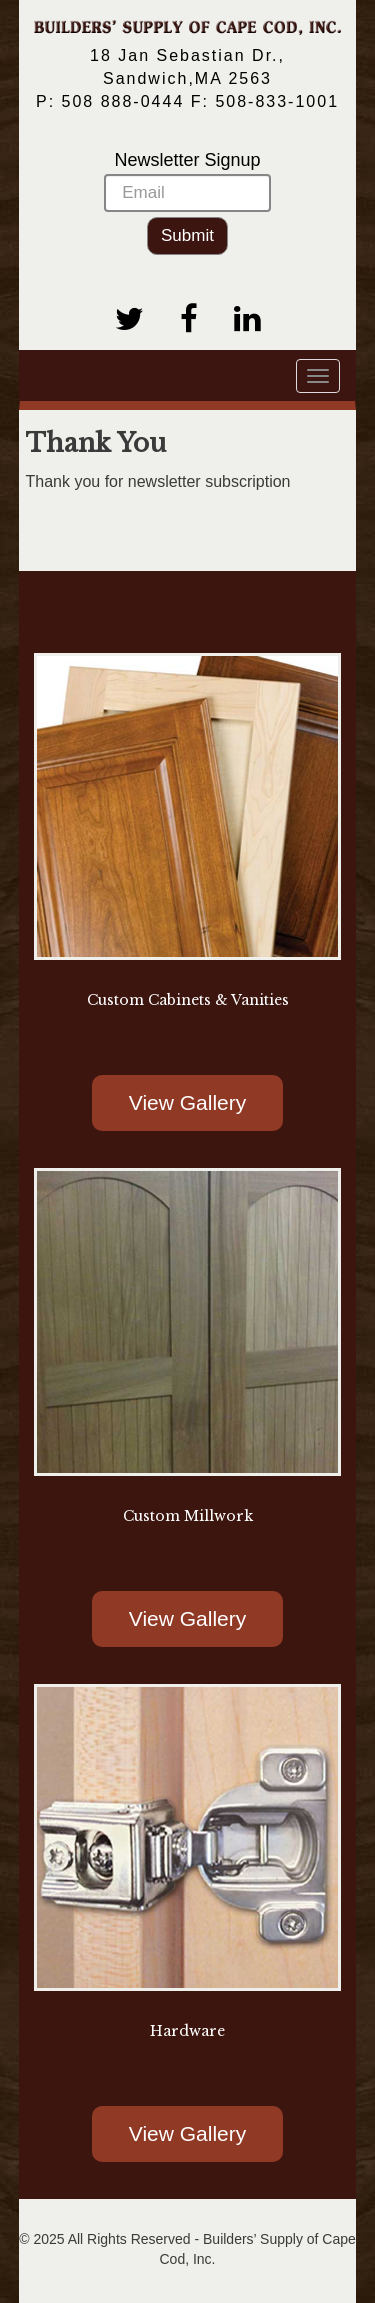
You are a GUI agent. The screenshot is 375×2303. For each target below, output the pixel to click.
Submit (187, 235)
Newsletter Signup (187, 181)
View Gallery (188, 1102)
